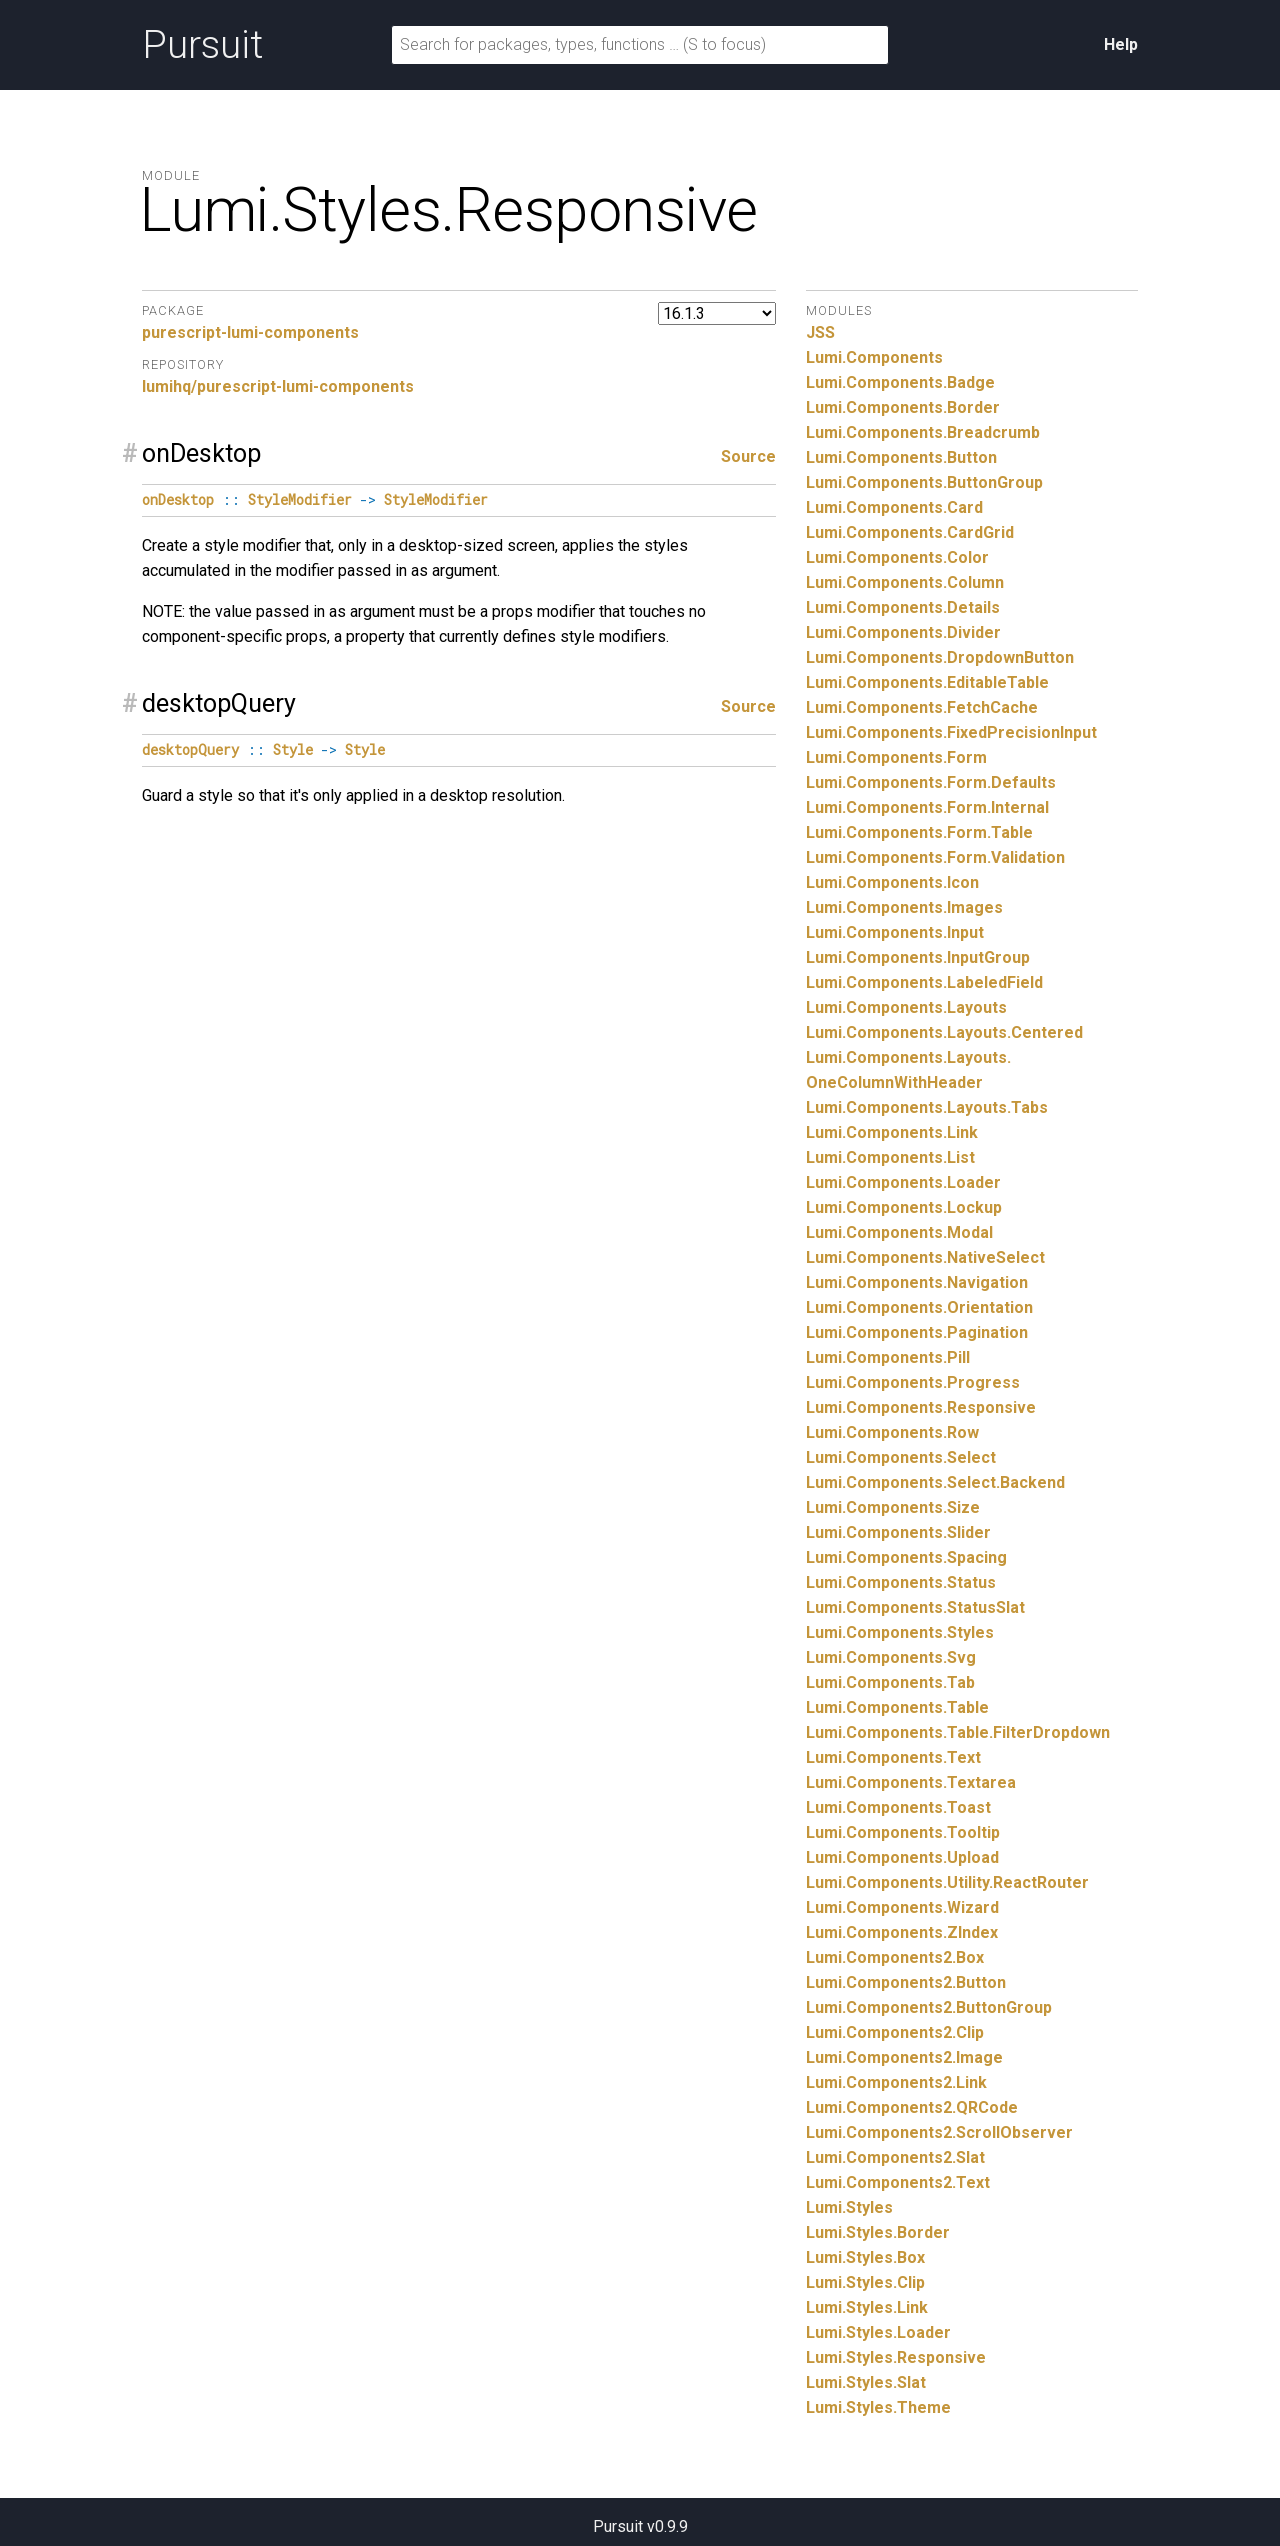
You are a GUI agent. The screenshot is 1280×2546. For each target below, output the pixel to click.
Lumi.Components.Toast (898, 1807)
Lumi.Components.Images (904, 907)
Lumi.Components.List (890, 1157)
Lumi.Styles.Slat (866, 2382)
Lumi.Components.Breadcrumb (923, 432)
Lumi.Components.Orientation (919, 1307)
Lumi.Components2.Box (895, 1957)
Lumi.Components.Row (892, 1432)
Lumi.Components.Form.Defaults (931, 782)
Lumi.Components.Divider (903, 632)
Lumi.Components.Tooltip (903, 1832)
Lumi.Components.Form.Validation (935, 857)
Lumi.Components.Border (903, 407)
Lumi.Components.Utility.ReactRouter (947, 1882)
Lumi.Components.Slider (898, 1532)
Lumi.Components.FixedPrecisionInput (951, 732)
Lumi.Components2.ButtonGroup (929, 2007)
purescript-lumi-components (250, 332)
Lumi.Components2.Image (904, 2057)
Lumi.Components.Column (905, 582)
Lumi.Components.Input (895, 932)
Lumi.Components (874, 357)
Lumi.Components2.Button (906, 1982)
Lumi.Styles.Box (865, 2257)
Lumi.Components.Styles (900, 1632)
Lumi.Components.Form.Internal (927, 807)
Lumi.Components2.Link (896, 2082)
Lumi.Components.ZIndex (902, 1932)
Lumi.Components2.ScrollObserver (939, 2132)
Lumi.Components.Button (901, 457)
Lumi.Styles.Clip (865, 2282)
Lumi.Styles (849, 2207)
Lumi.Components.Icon (892, 882)
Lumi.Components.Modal (899, 1232)
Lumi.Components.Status (901, 1582)
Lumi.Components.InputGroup (918, 957)
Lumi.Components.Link (892, 1132)
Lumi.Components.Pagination (917, 1332)
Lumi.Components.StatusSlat (915, 1607)
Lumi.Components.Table (897, 1707)
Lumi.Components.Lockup (904, 1207)
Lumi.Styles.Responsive (896, 2357)
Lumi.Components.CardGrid (910, 532)
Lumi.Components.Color (897, 557)
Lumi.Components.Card (894, 507)
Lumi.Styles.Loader (878, 2332)
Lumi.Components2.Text (898, 2182)
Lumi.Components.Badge (900, 382)
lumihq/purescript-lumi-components (278, 386)
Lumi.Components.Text (893, 1757)
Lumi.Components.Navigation (917, 1282)
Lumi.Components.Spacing (906, 1557)
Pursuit (202, 45)
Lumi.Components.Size (893, 1507)
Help (1121, 44)
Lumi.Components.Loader (903, 1182)
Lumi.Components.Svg (891, 1657)
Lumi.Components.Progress (913, 1382)
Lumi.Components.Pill (888, 1357)
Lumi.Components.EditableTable (927, 682)
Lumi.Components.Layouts (906, 1007)
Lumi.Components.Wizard (902, 1907)
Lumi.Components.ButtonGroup (924, 482)
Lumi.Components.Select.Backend (935, 1482)
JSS (820, 332)
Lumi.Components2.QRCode (912, 2107)
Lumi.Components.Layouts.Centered (944, 1032)
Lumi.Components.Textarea (911, 1782)
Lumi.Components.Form (896, 757)
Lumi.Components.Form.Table (919, 832)
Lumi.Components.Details (903, 607)
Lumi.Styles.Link (867, 2307)
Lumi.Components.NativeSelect (925, 1257)
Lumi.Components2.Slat (895, 2157)
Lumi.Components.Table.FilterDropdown (958, 1732)
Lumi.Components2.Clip (895, 2032)
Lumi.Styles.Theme (878, 2407)
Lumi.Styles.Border (878, 2232)
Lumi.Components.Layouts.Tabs (927, 1107)
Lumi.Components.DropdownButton (940, 657)
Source (748, 456)
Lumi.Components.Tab (890, 1682)
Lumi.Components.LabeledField (924, 982)
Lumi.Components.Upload (902, 1857)
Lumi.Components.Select (901, 1457)
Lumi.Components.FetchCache (922, 707)
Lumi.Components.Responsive (921, 1407)
